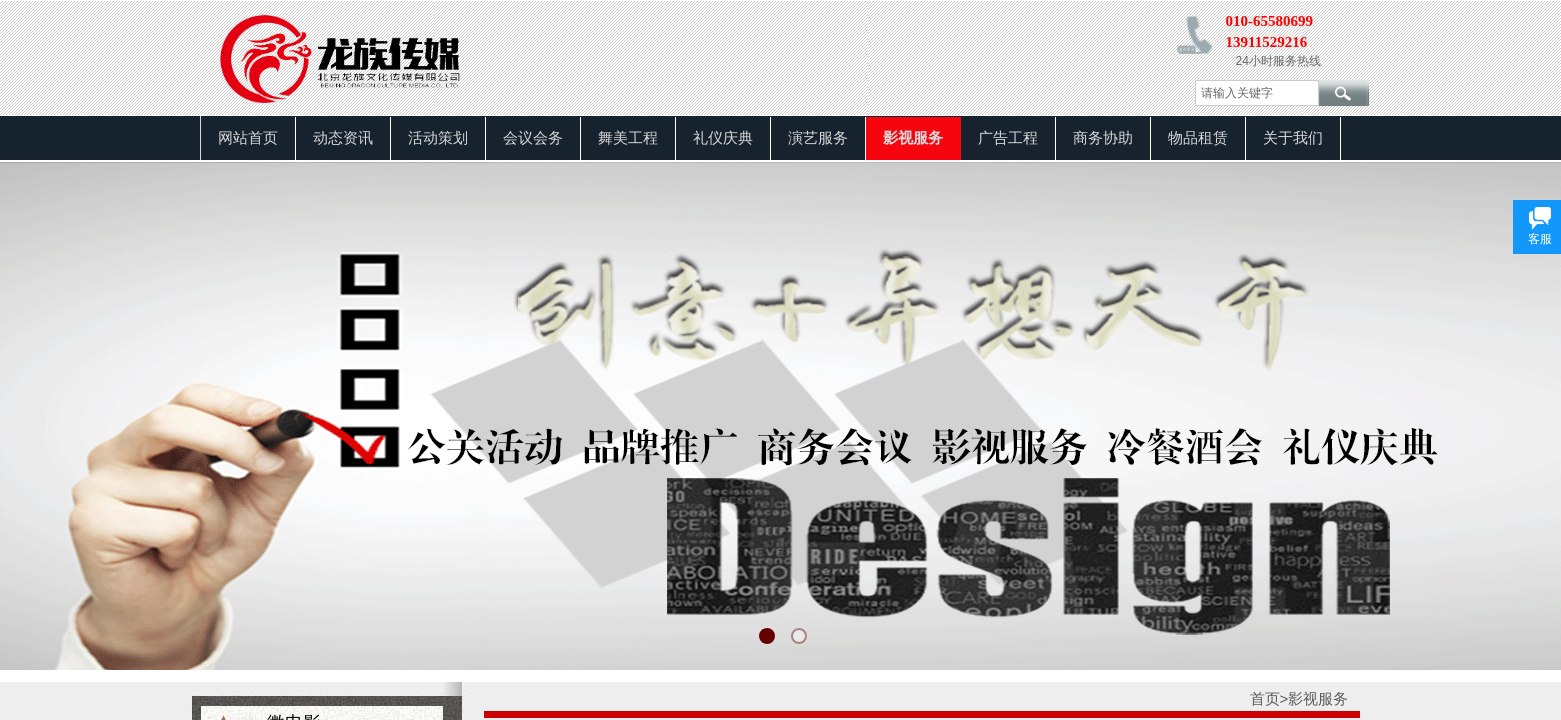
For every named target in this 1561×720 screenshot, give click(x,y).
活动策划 (438, 138)
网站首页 (248, 138)
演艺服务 (818, 138)
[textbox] (1257, 93)
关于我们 (1293, 138)
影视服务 (913, 138)
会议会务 (533, 138)
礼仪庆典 (723, 138)
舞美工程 (628, 138)
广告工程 (1008, 138)
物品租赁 (1198, 138)
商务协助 (1103, 138)
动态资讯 (343, 138)
